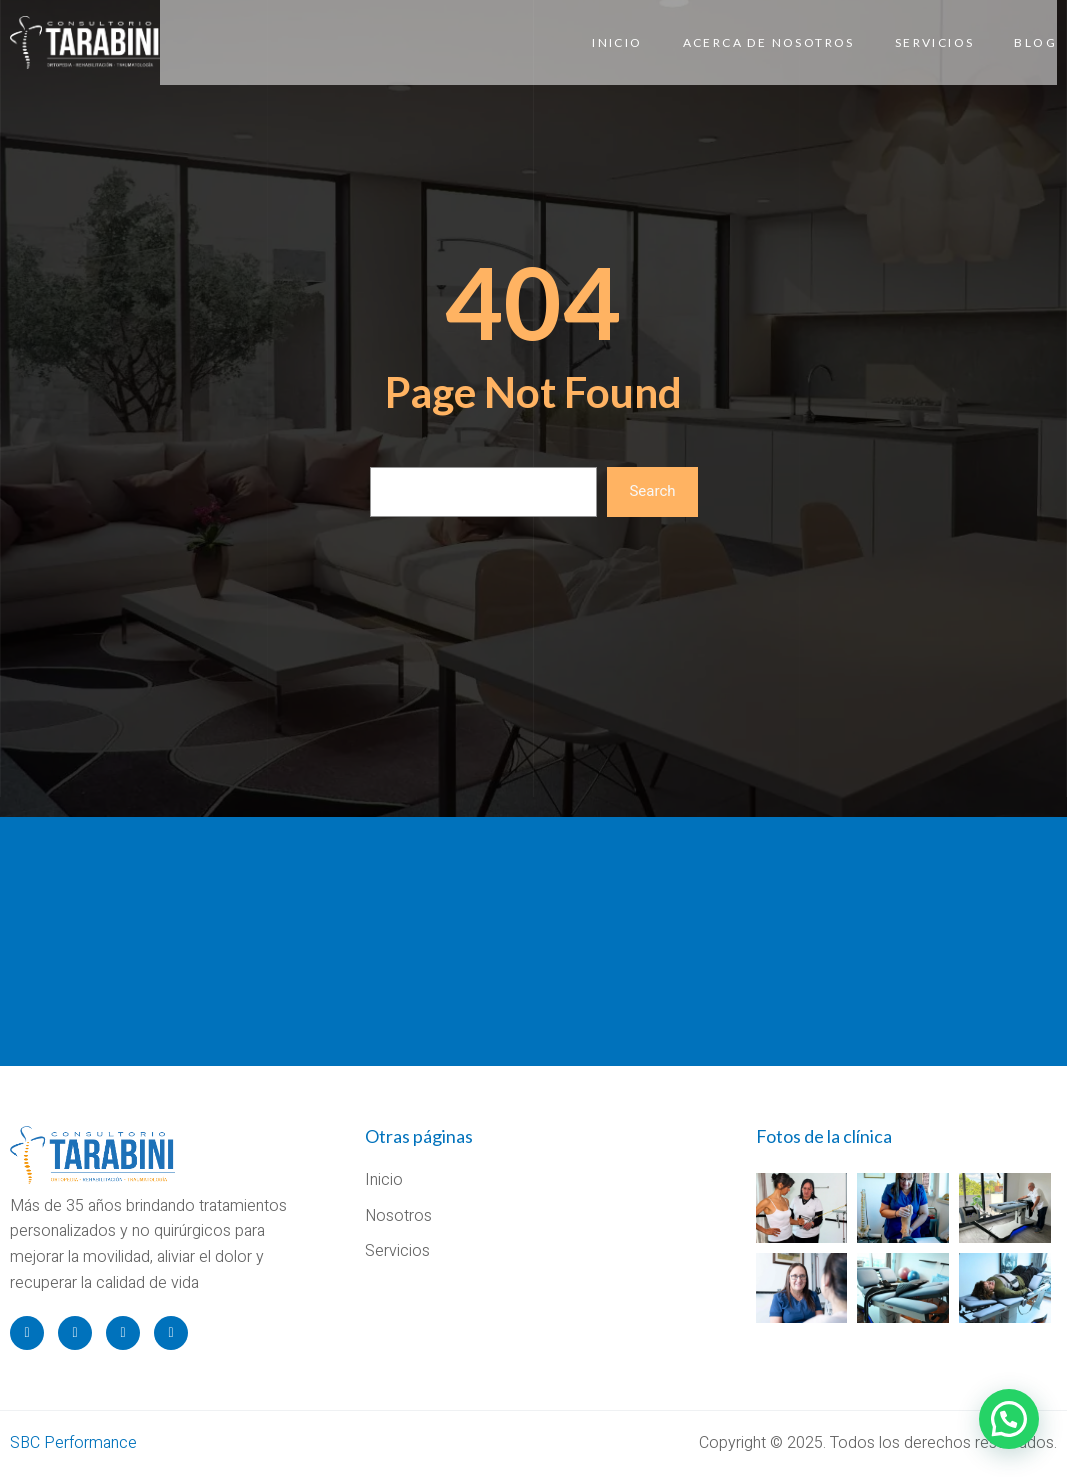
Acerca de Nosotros (769, 42)
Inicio (617, 42)
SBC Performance (73, 1443)
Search (652, 491)
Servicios (935, 42)
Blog (1035, 42)
